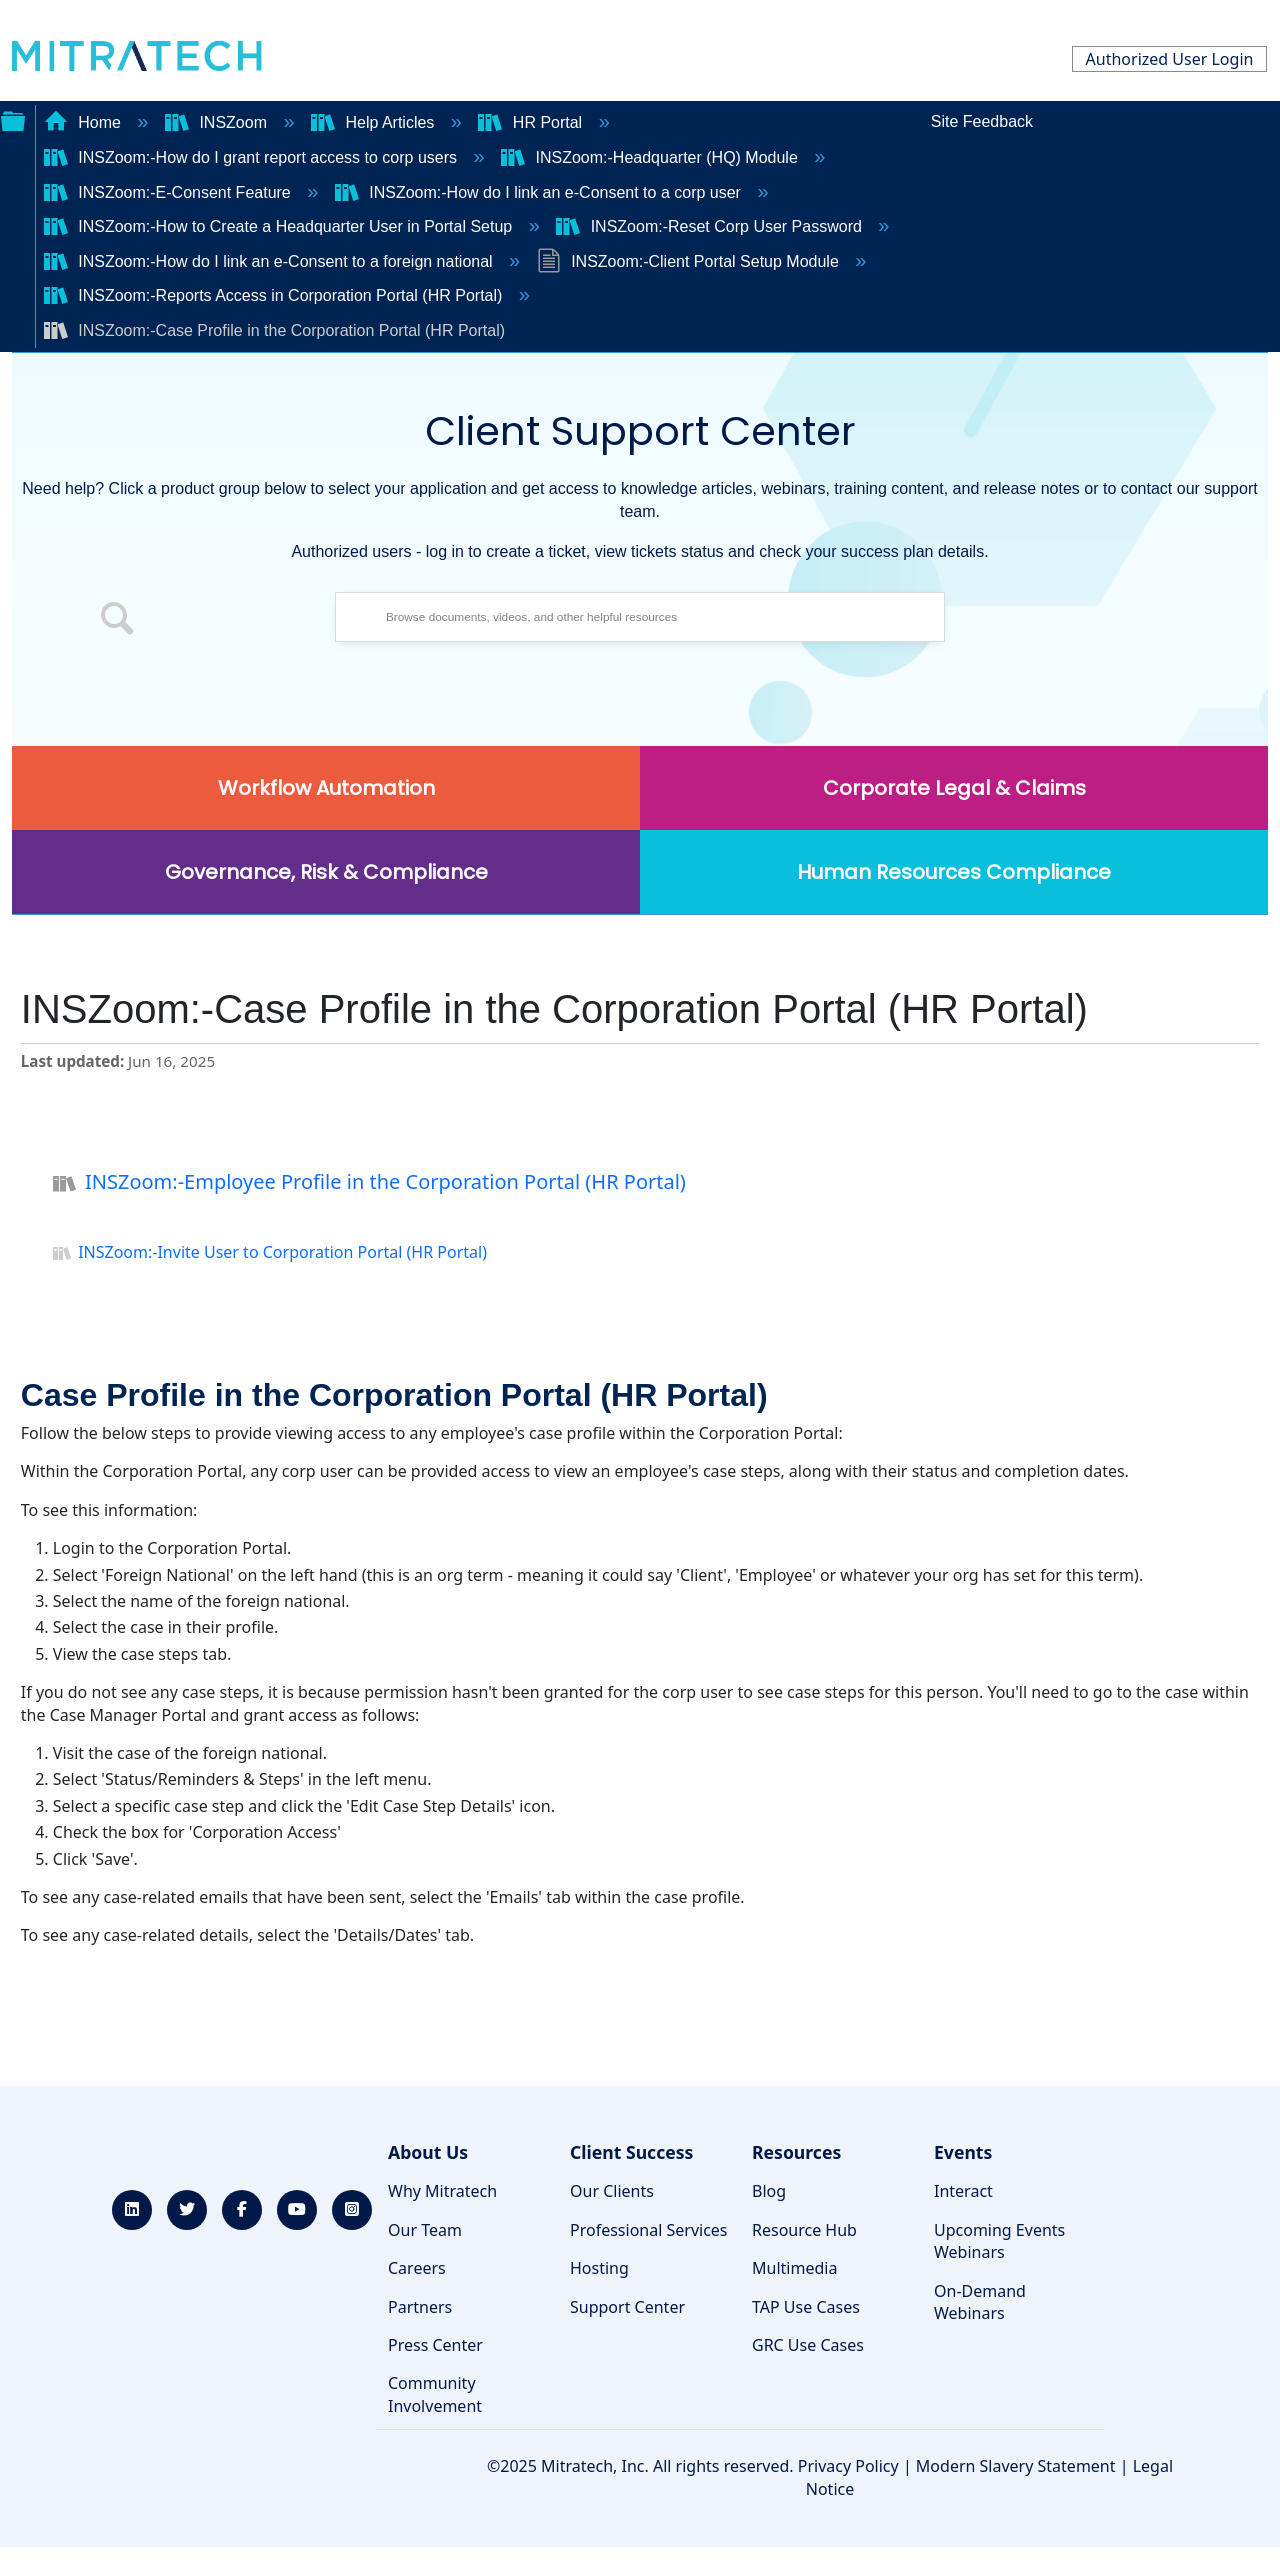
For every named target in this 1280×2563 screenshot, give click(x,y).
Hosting (599, 2268)
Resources (796, 2152)
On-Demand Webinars (980, 2302)
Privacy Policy (848, 2466)
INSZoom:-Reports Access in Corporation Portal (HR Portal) (275, 295)
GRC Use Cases (808, 2345)
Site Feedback (982, 121)
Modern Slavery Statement (1016, 2466)
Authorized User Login (1170, 59)
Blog (769, 2191)
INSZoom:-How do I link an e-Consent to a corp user (540, 192)
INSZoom (218, 122)
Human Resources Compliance (954, 872)
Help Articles (375, 122)
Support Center (627, 2307)
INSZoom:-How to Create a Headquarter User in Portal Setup (280, 226)
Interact (963, 2191)
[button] (118, 622)
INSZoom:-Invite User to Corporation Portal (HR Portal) (270, 1254)
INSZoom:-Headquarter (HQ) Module (651, 157)
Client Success (631, 2152)
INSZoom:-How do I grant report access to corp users (253, 157)
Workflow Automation (326, 788)
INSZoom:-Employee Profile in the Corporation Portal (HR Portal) (369, 1184)
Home (85, 122)
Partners (420, 2307)
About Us (428, 2152)
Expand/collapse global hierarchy (13, 119)
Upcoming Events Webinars (999, 2241)
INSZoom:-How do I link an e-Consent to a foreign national (270, 261)
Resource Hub (804, 2230)
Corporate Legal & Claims (954, 788)
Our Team (425, 2230)
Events (963, 2152)
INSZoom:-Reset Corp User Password (711, 226)
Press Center (435, 2345)
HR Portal (532, 122)
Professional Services (649, 2230)
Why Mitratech (442, 2191)
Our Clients (612, 2191)
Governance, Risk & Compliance (326, 872)
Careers (417, 2268)
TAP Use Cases (806, 2307)
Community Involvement (435, 2394)
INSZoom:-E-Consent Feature (169, 192)
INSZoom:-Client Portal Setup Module (690, 261)
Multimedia (794, 2268)
